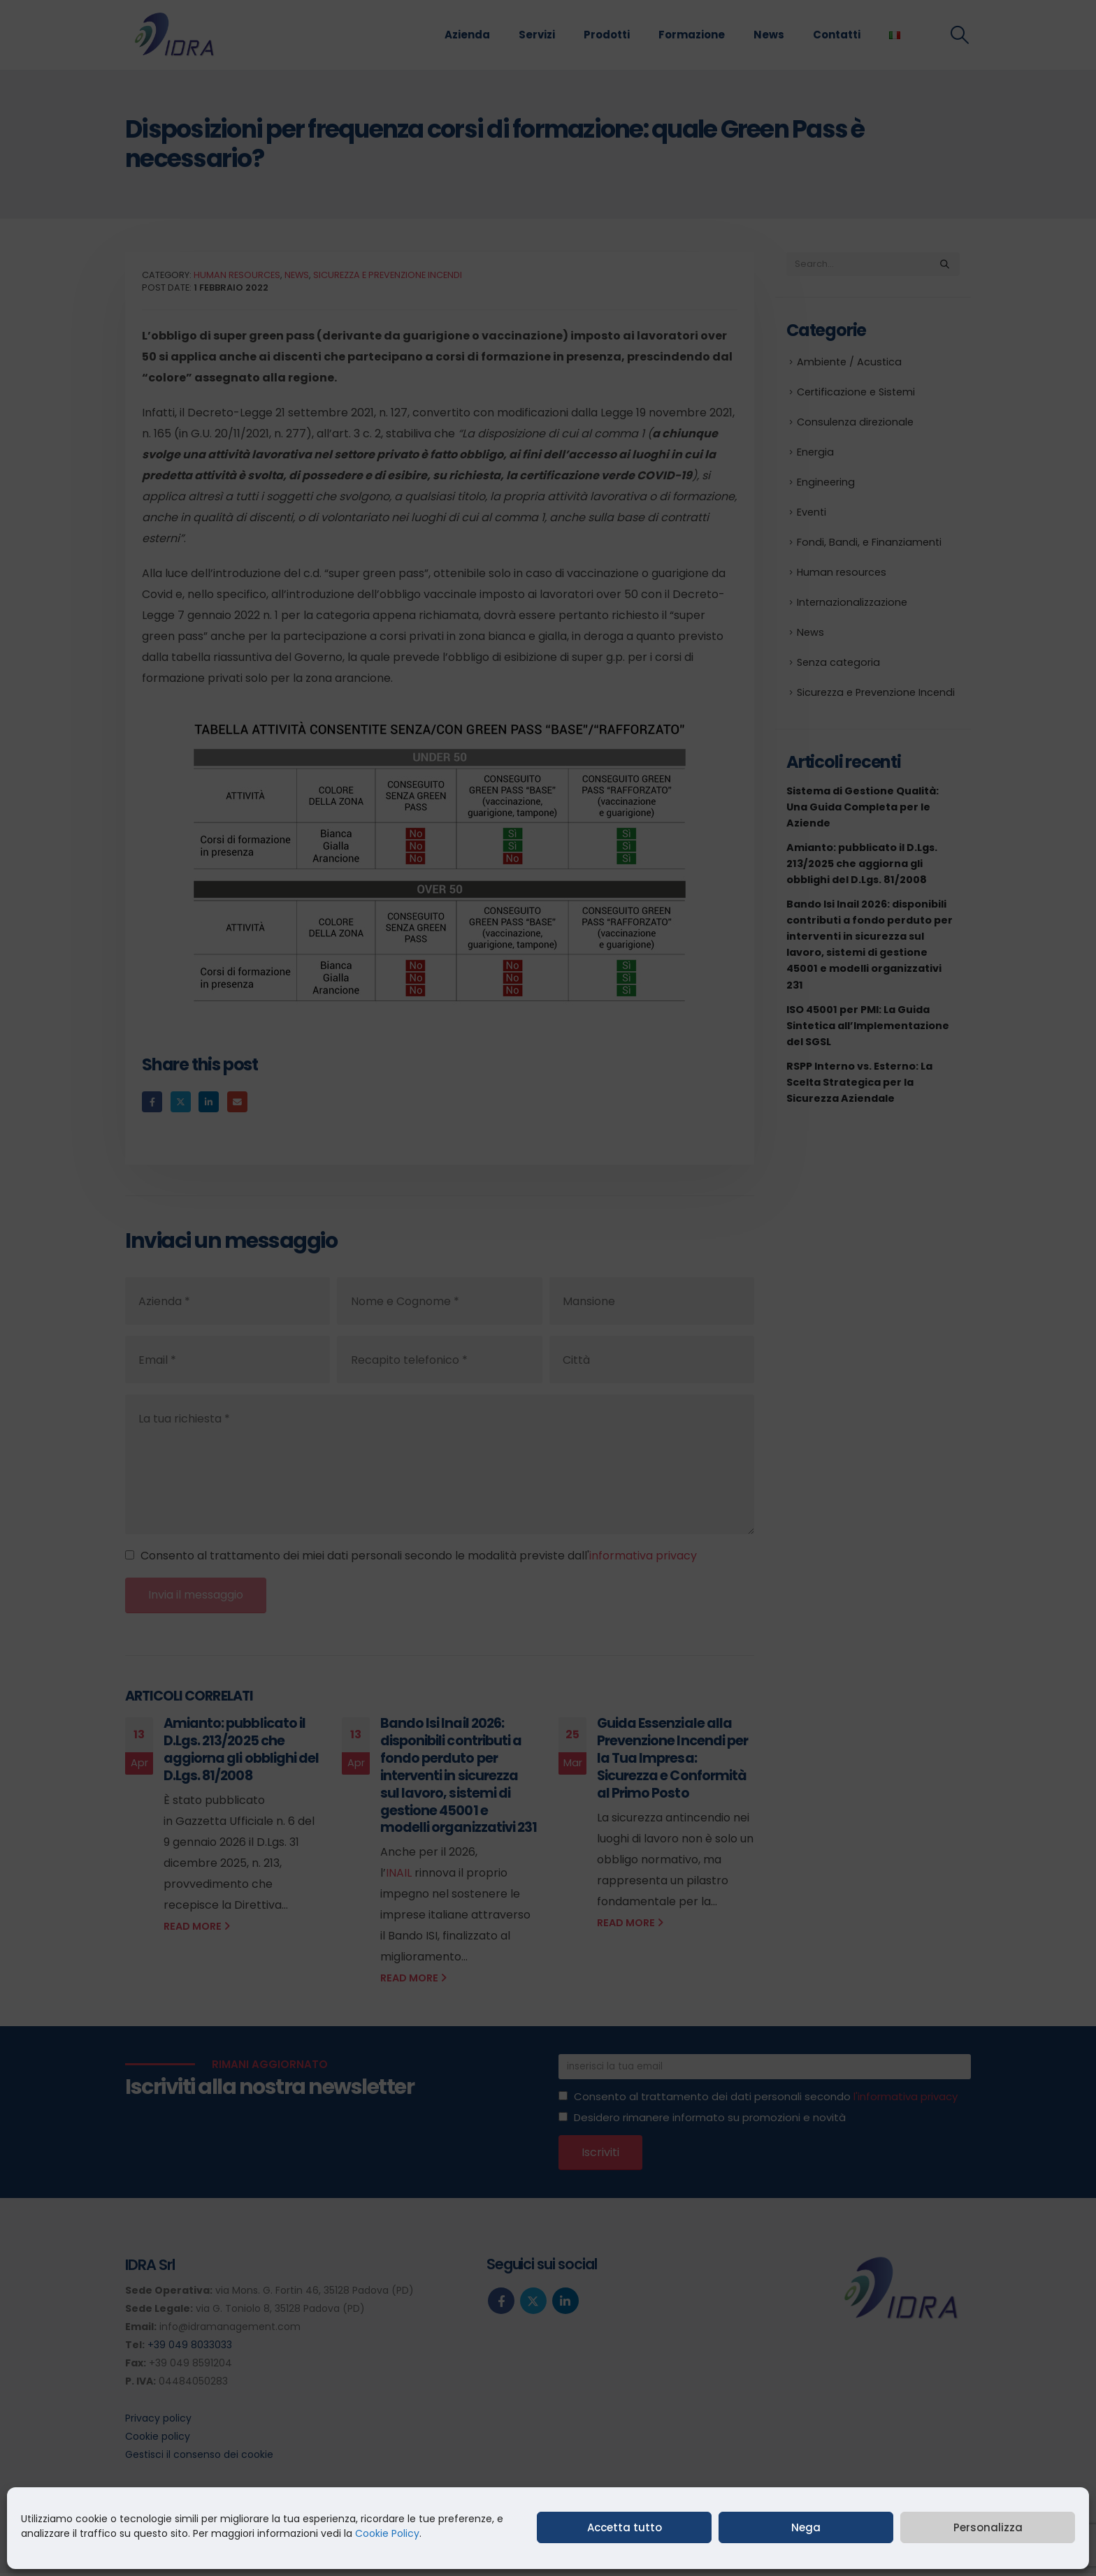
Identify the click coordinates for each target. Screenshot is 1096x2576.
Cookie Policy (387, 2533)
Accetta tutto (624, 2527)
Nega (806, 2527)
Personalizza (988, 2527)
